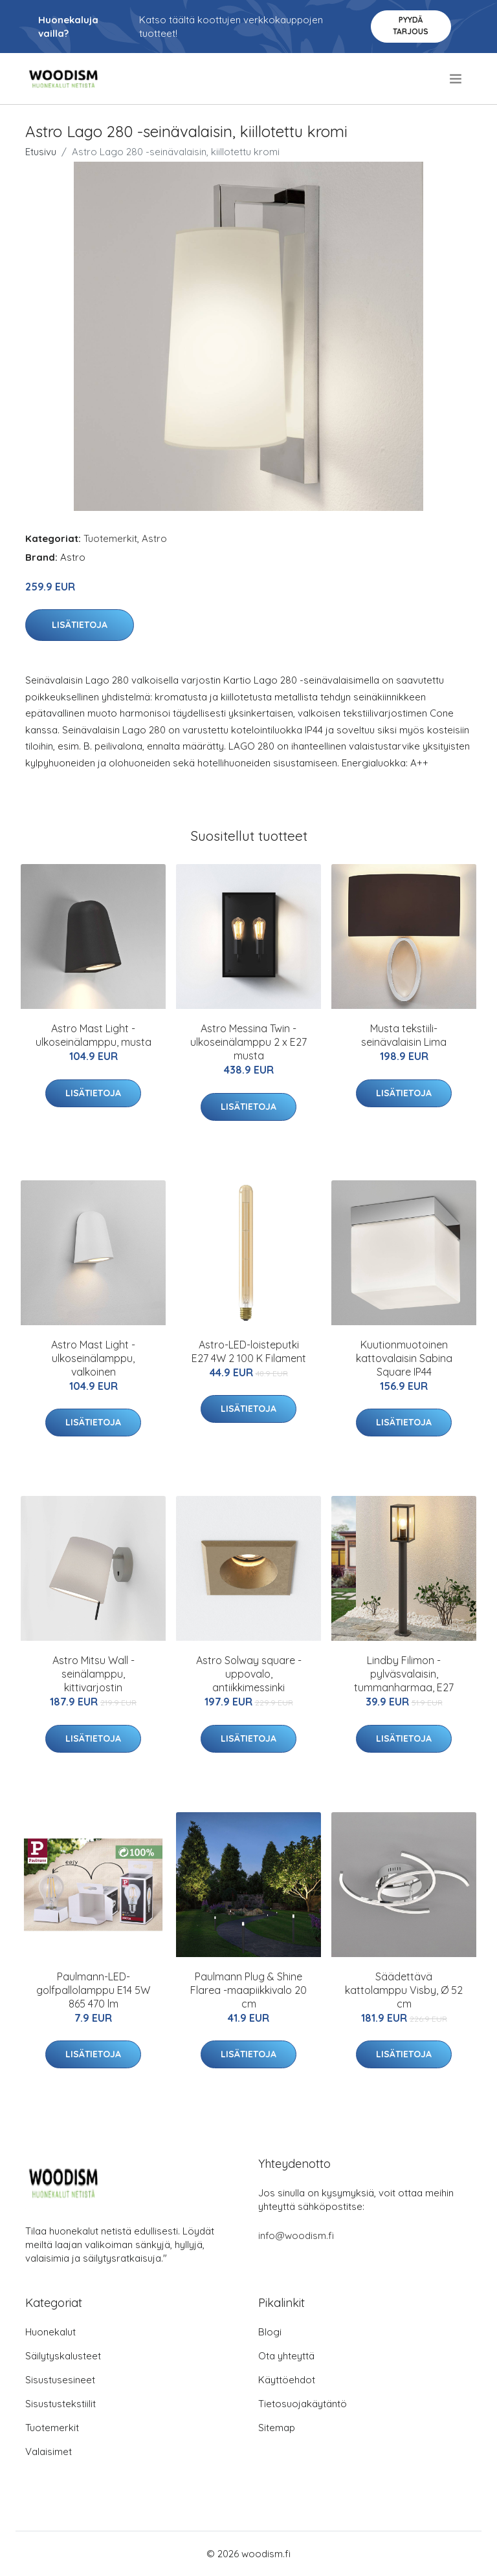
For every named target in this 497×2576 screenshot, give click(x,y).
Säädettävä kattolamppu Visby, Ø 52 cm (404, 1990)
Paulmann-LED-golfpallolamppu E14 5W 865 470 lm (93, 1990)
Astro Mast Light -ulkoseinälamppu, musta (93, 1035)
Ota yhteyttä (286, 2356)
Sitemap (276, 2427)
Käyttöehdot (286, 2380)
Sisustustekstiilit (60, 2403)
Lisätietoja (79, 625)
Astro (154, 538)
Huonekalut (50, 2332)
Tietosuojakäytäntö (302, 2403)
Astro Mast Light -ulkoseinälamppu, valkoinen (93, 1358)
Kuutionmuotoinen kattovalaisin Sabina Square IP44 (404, 1358)
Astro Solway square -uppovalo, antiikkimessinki (249, 1674)
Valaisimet (48, 2451)
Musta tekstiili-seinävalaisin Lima (404, 1035)
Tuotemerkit (110, 538)
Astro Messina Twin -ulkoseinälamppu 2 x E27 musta (248, 1042)
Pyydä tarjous (410, 25)
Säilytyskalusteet (63, 2356)
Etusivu (40, 152)
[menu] (456, 79)
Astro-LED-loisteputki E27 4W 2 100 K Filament (249, 1351)
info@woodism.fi (296, 2235)
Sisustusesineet (60, 2380)
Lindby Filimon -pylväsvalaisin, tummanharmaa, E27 (404, 1674)
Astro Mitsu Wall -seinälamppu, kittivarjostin (93, 1674)
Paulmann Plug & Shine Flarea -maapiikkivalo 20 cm (248, 1990)
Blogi (270, 2332)
